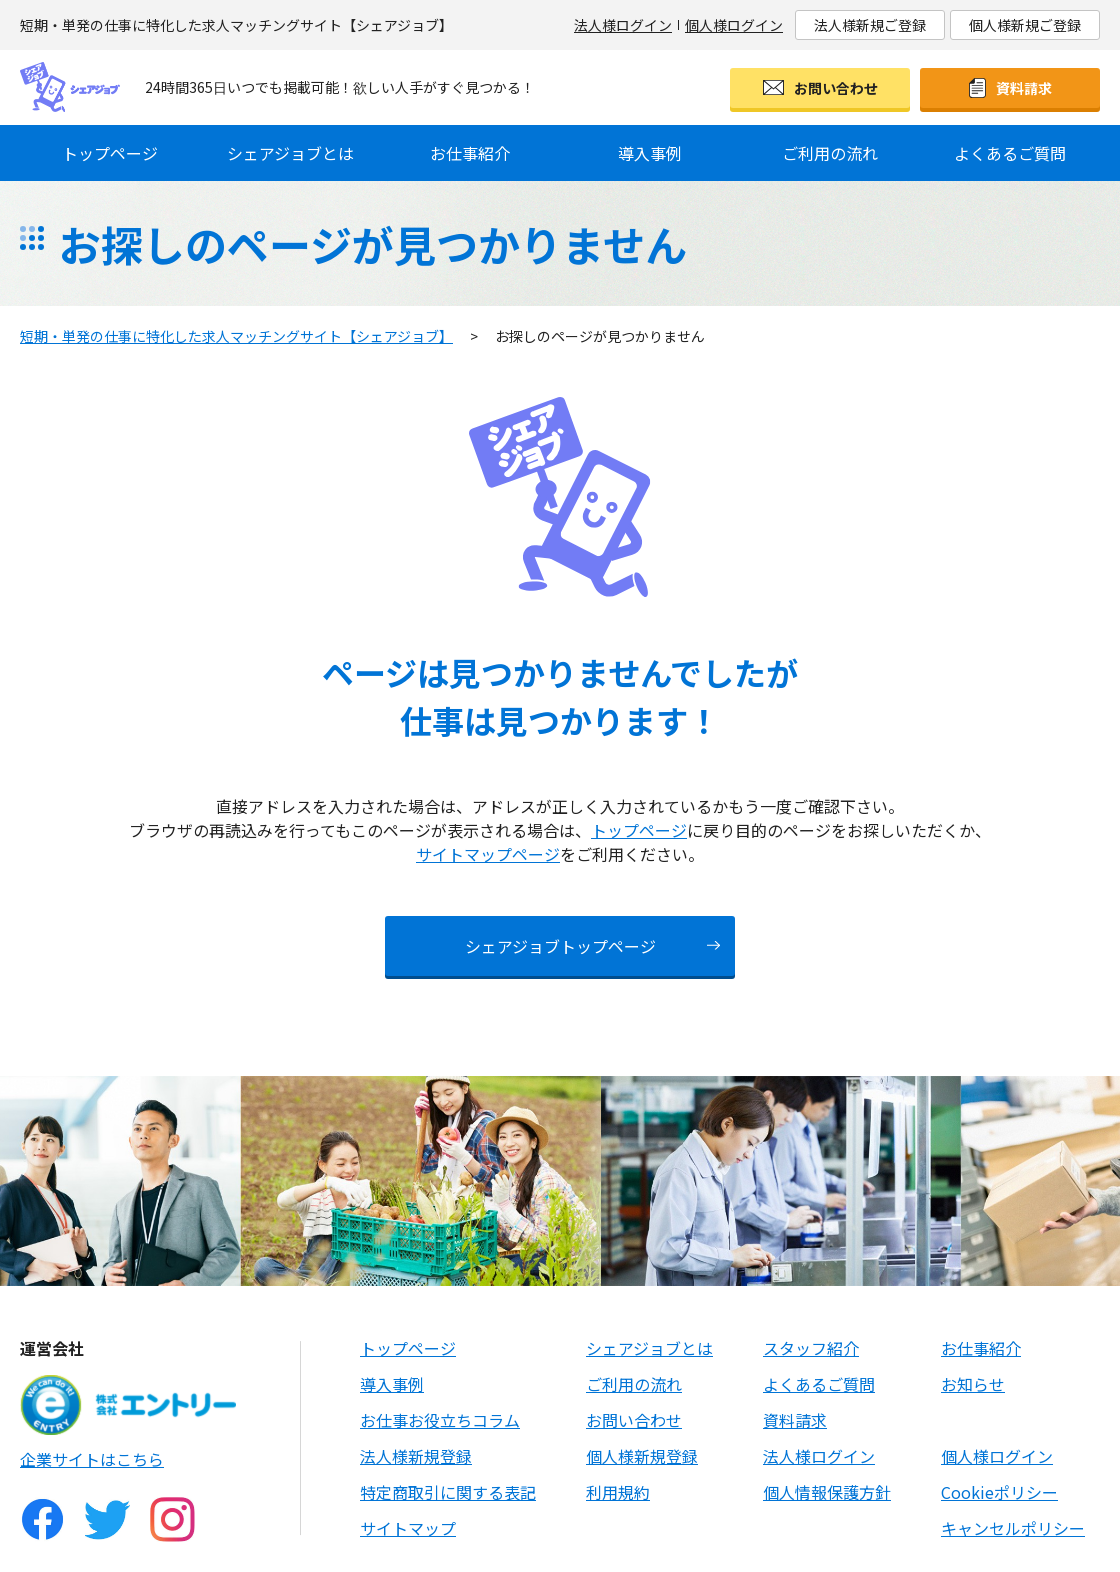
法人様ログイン (623, 25)
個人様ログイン (734, 25)
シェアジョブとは (290, 153)
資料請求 (1024, 88)
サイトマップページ (488, 854)
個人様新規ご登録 (1025, 25)
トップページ (110, 153)
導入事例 (650, 153)
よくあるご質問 (1010, 153)
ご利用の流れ (830, 153)
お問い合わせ (836, 88)
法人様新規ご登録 (870, 25)
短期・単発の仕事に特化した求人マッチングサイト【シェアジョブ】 (236, 336)
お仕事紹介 (470, 153)
